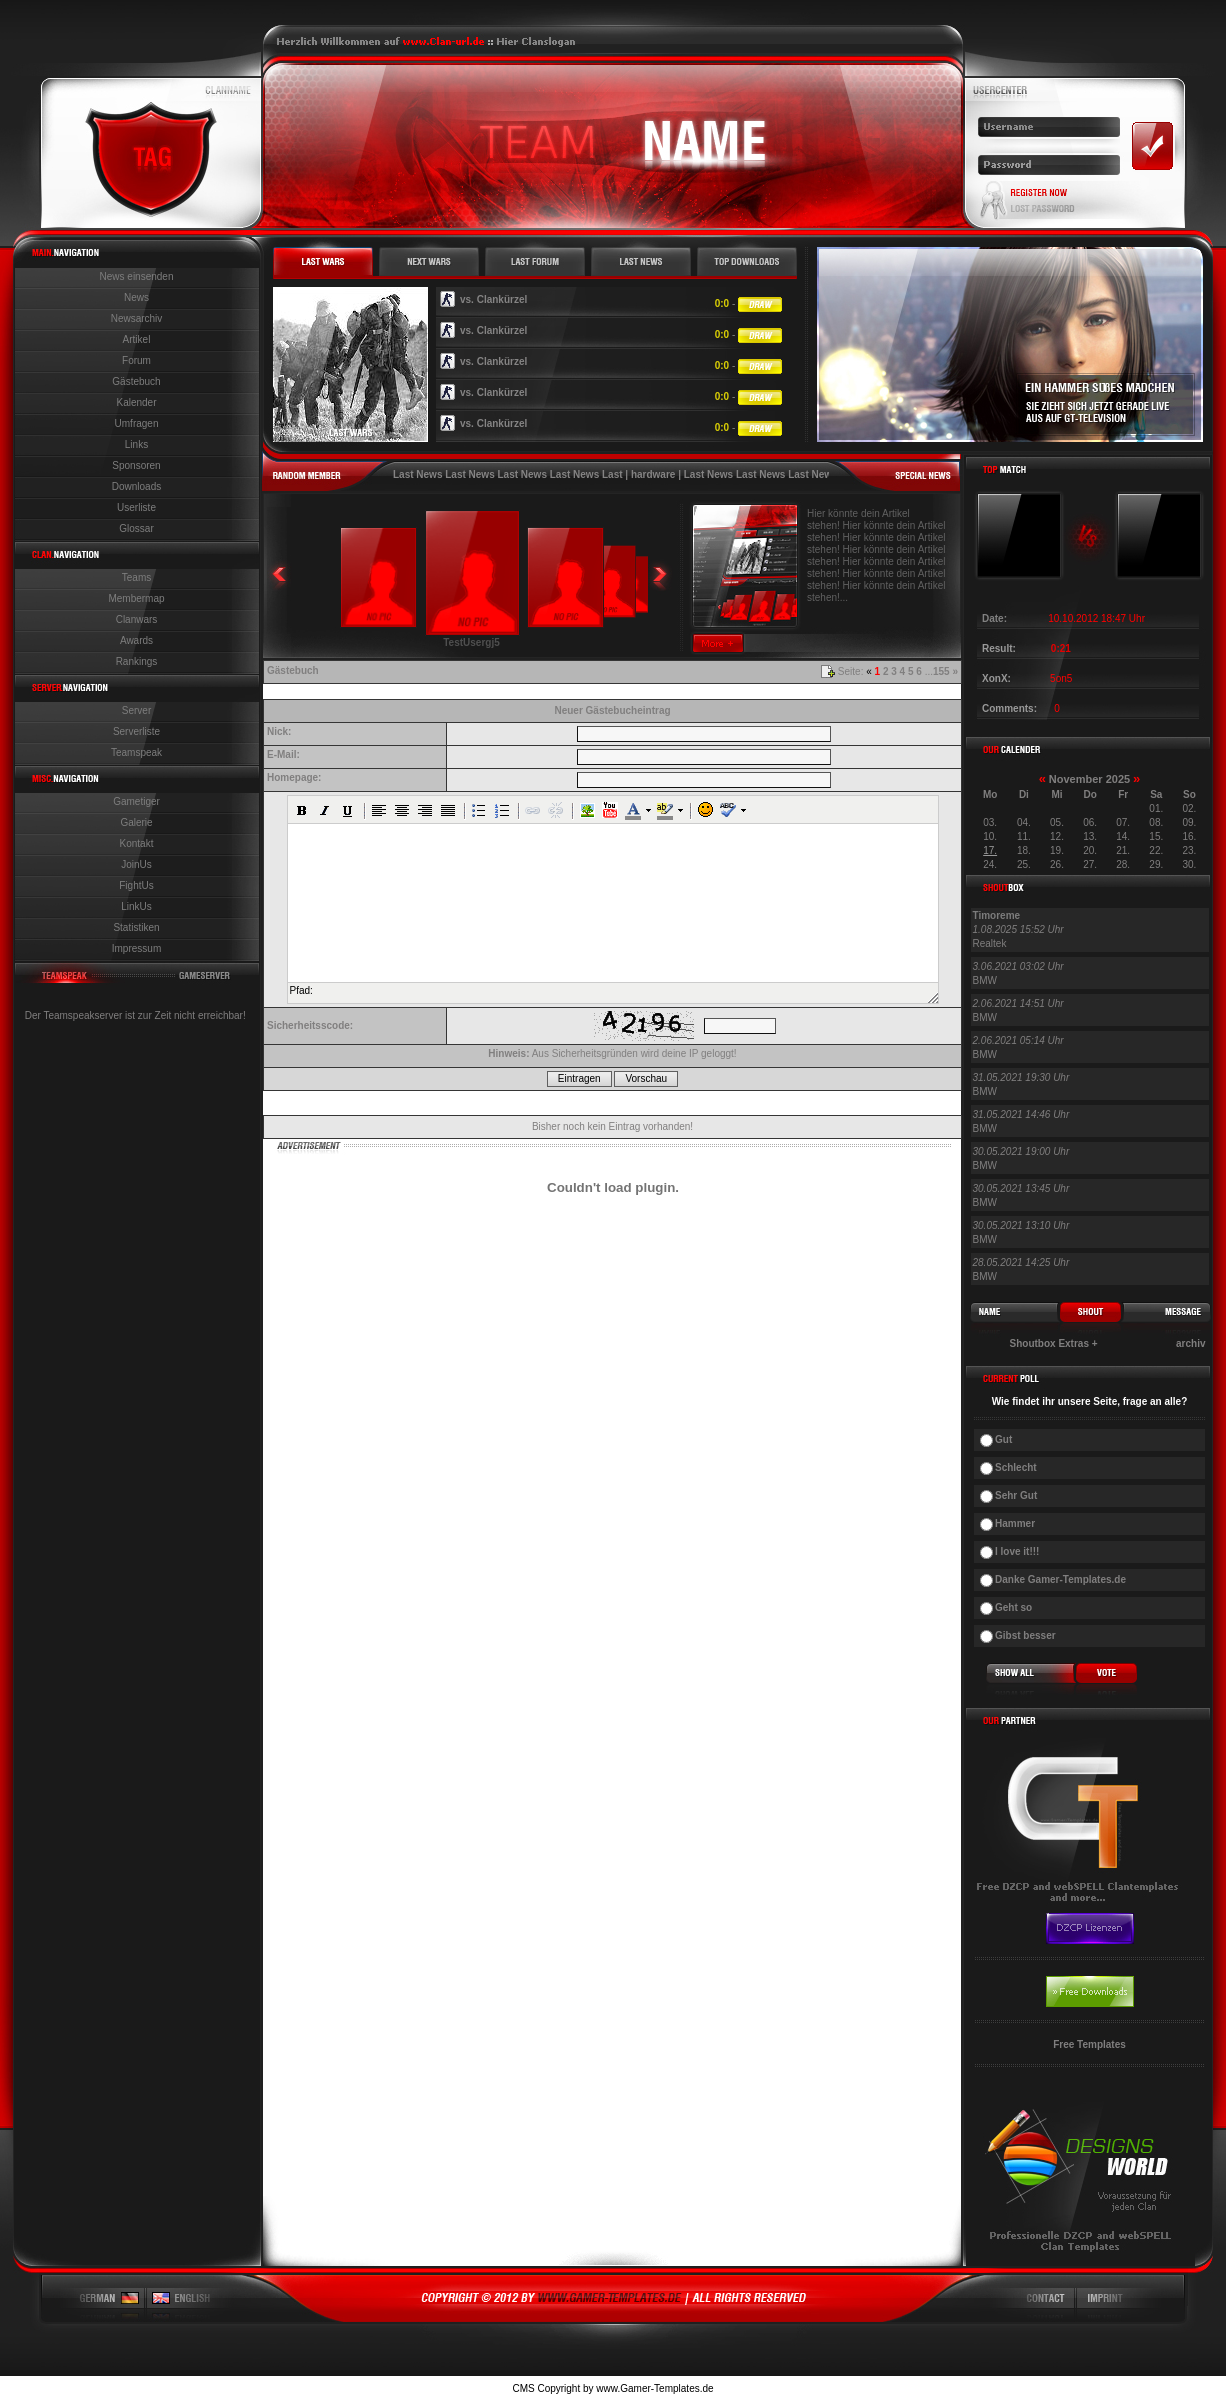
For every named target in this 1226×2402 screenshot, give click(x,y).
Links (136, 444)
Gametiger (136, 801)
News (136, 297)
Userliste (136, 507)
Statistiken (136, 927)
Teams (136, 577)
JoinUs (136, 864)
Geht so (1013, 1607)
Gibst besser (1025, 1635)
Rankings (137, 661)
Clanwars (137, 619)
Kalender (136, 402)
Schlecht (1016, 1467)
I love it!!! (1017, 1551)
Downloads (136, 486)
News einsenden (137, 276)
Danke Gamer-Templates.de (1060, 1579)
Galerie (136, 822)
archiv (1190, 1343)
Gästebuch (136, 381)
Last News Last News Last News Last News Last (508, 474)
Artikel (137, 339)
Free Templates (1089, 2044)
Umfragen (137, 423)
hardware (653, 474)
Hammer (1015, 1523)
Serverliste (136, 731)
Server (136, 710)
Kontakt (137, 843)
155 (941, 671)
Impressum (136, 948)
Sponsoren (136, 465)
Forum (136, 360)
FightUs (136, 885)
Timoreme (997, 915)
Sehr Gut (1016, 1495)
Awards (136, 640)
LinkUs (136, 906)
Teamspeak (136, 752)
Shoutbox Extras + (1054, 1343)
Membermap (136, 598)
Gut (1003, 1439)
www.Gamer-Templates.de (654, 2388)
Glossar (136, 528)
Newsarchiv (137, 318)
